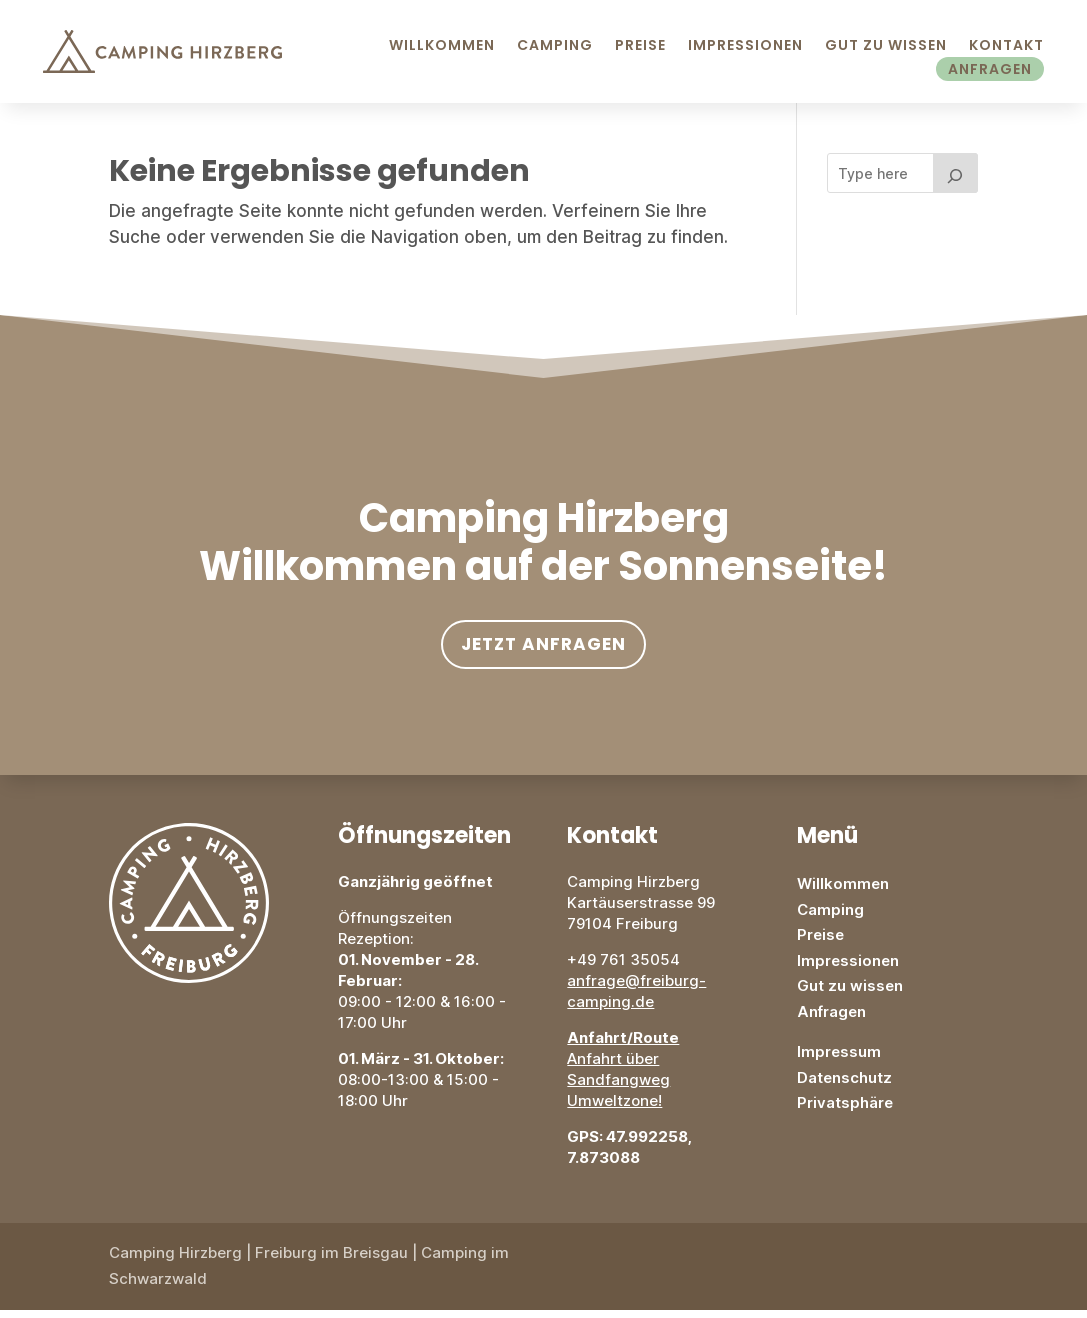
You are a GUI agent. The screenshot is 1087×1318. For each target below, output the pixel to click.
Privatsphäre (845, 1110)
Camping (555, 45)
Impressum (839, 1059)
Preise (640, 45)
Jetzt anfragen (543, 652)
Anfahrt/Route (623, 1045)
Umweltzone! (614, 1108)
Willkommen (442, 45)
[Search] (956, 181)
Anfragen (990, 69)
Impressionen (745, 45)
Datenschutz (844, 1085)
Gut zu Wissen (886, 45)
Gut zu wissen (850, 993)
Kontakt (1006, 45)
